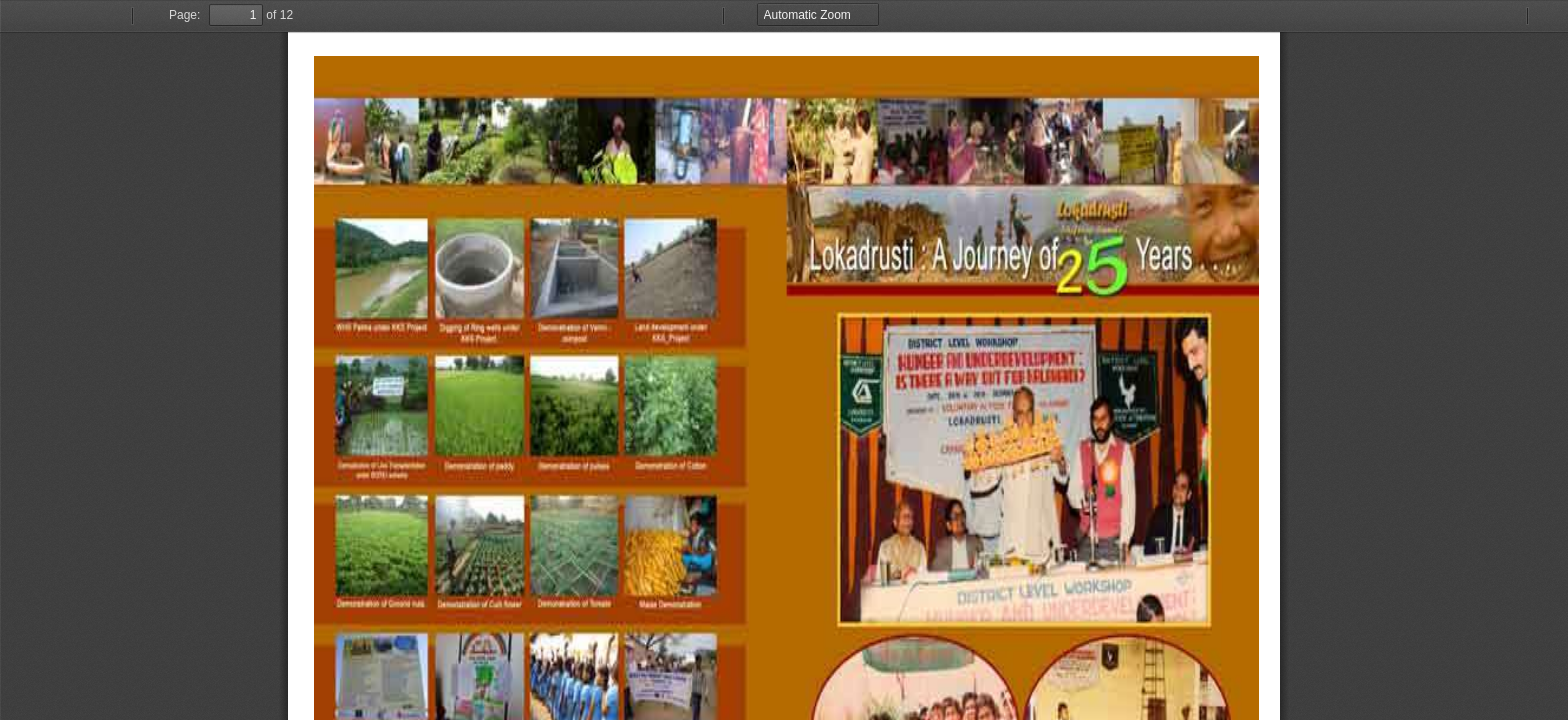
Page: (184, 15)
